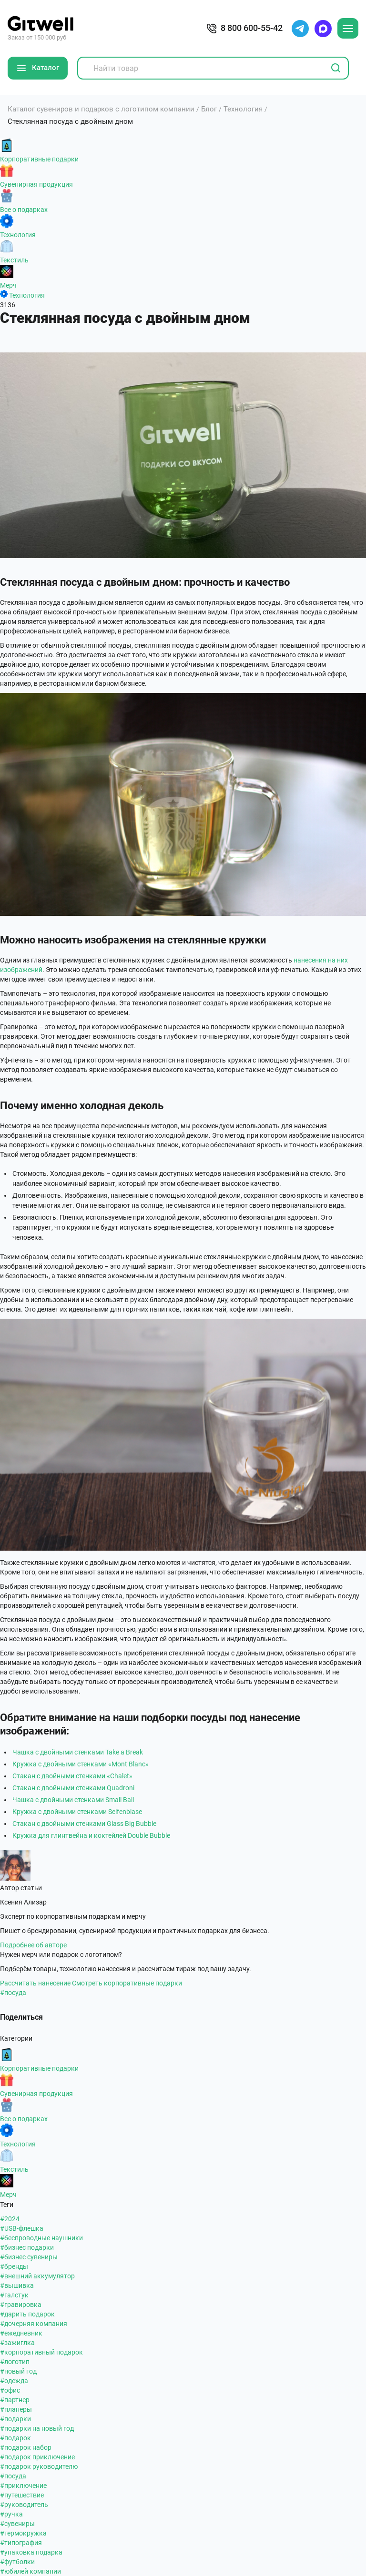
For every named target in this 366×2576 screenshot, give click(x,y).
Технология (18, 235)
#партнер (15, 2400)
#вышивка (17, 2285)
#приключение (23, 2485)
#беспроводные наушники (41, 2238)
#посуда (13, 1992)
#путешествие (22, 2495)
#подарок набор (25, 2447)
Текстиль (14, 260)
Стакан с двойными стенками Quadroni (73, 1788)
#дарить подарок (27, 2314)
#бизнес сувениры (29, 2257)
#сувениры (17, 2523)
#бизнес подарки (27, 2247)
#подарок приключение (37, 2457)
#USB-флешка (21, 2228)
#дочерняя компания (33, 2323)
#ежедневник (21, 2333)
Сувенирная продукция (36, 184)
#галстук (14, 2295)
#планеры (16, 2409)
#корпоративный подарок (41, 2352)
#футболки (17, 2562)
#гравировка (20, 2304)
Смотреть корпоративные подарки (127, 1983)
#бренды (14, 2266)
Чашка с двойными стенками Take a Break (77, 1752)
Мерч (8, 285)
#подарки (15, 2419)
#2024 (10, 2219)
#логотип (15, 2362)
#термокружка (23, 2533)
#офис (10, 2390)
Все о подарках (24, 209)
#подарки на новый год (37, 2428)
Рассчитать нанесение (35, 1983)
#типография (21, 2542)
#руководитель (24, 2504)
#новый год (18, 2371)
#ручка (11, 2514)
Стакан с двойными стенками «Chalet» (72, 1776)
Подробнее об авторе (33, 1945)
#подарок (15, 2438)
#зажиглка (17, 2342)
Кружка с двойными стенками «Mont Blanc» (80, 1764)
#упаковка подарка (31, 2552)
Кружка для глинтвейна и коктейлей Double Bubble (91, 1835)
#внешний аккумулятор (37, 2276)
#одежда (14, 2381)
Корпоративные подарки (39, 159)
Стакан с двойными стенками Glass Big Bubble (84, 1823)
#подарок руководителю (39, 2466)
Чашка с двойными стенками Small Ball (73, 1800)
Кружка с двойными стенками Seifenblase (77, 1811)
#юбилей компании (30, 2571)
